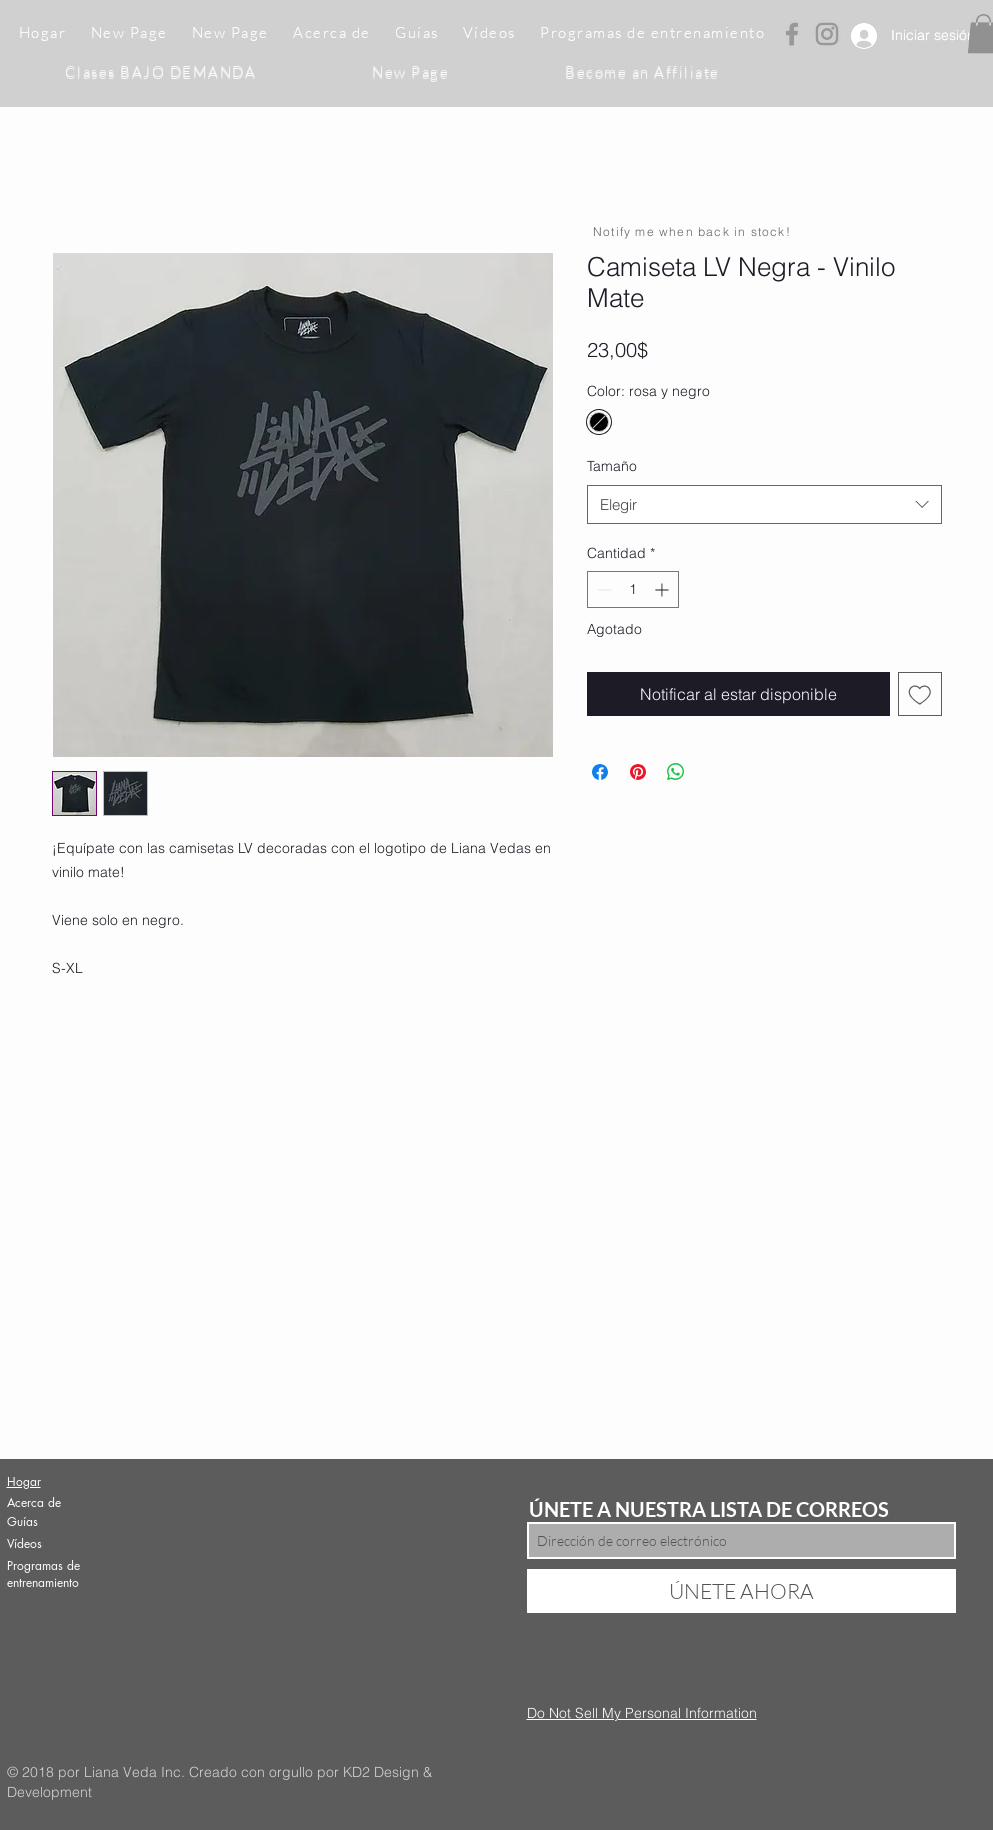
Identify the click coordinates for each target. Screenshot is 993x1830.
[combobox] (764, 504)
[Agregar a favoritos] (920, 694)
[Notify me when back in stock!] (694, 231)
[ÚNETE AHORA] (741, 1591)
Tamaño (612, 466)
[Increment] (663, 589)
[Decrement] (602, 589)
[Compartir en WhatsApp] (676, 772)
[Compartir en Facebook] (600, 772)
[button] (417, 33)
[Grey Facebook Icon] (792, 34)
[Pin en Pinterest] (638, 772)
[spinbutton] (633, 589)
